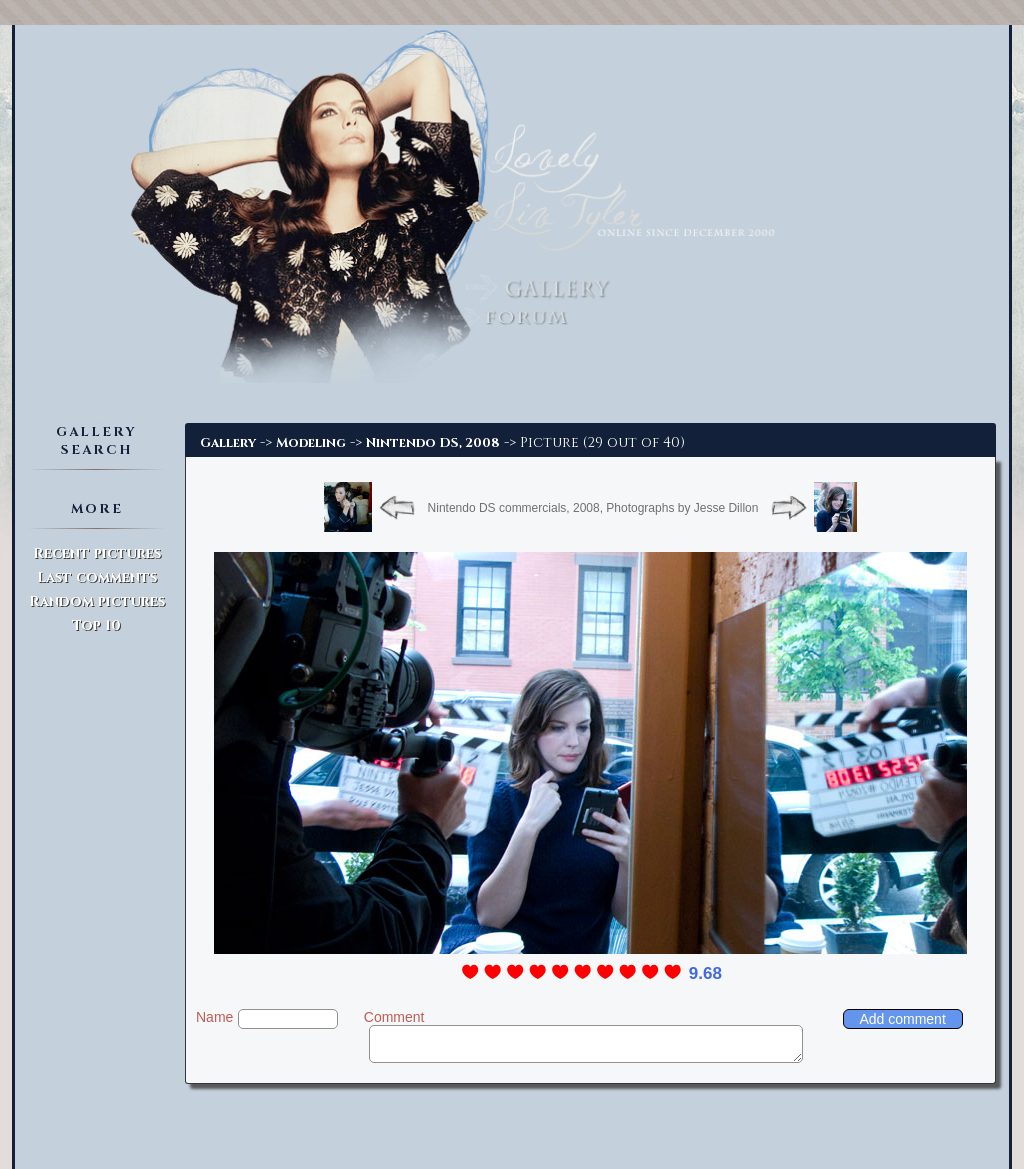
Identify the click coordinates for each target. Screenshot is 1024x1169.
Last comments (97, 577)
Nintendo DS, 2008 (433, 443)
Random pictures (97, 601)
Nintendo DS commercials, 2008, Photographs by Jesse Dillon (593, 508)
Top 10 (96, 625)
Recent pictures (97, 553)
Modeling (311, 443)
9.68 (705, 973)
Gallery (228, 443)
